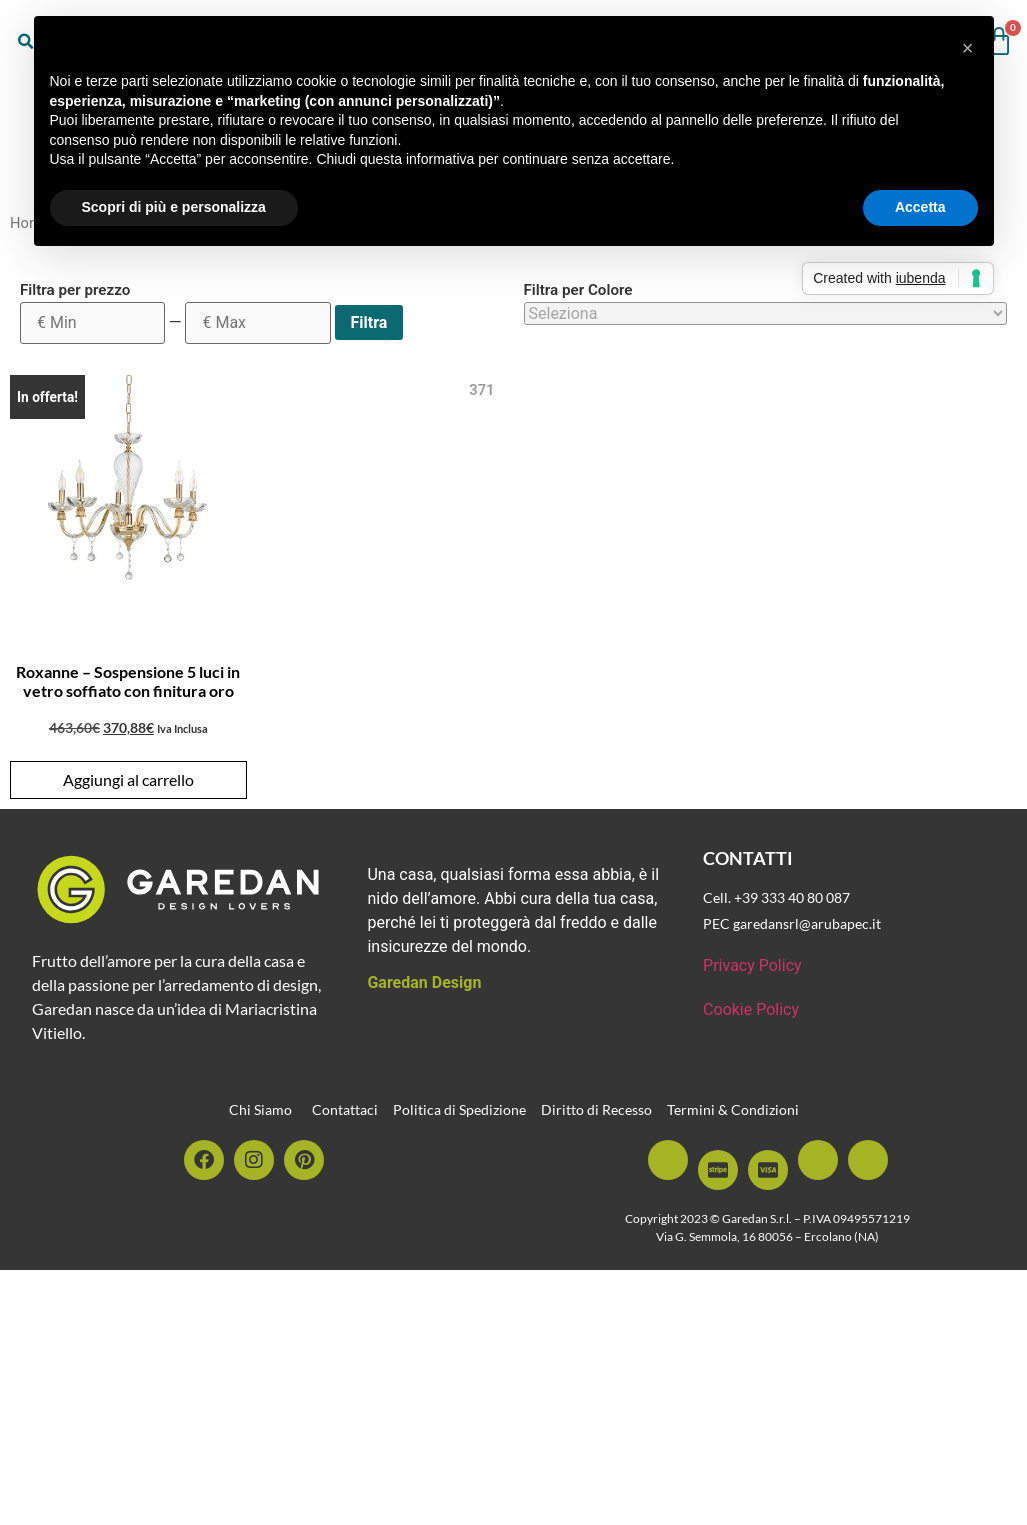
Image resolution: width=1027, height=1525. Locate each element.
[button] (968, 48)
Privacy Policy (752, 965)
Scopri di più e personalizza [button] (174, 207)
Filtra (369, 322)
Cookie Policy (751, 1009)
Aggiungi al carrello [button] (128, 779)
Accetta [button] (920, 207)
